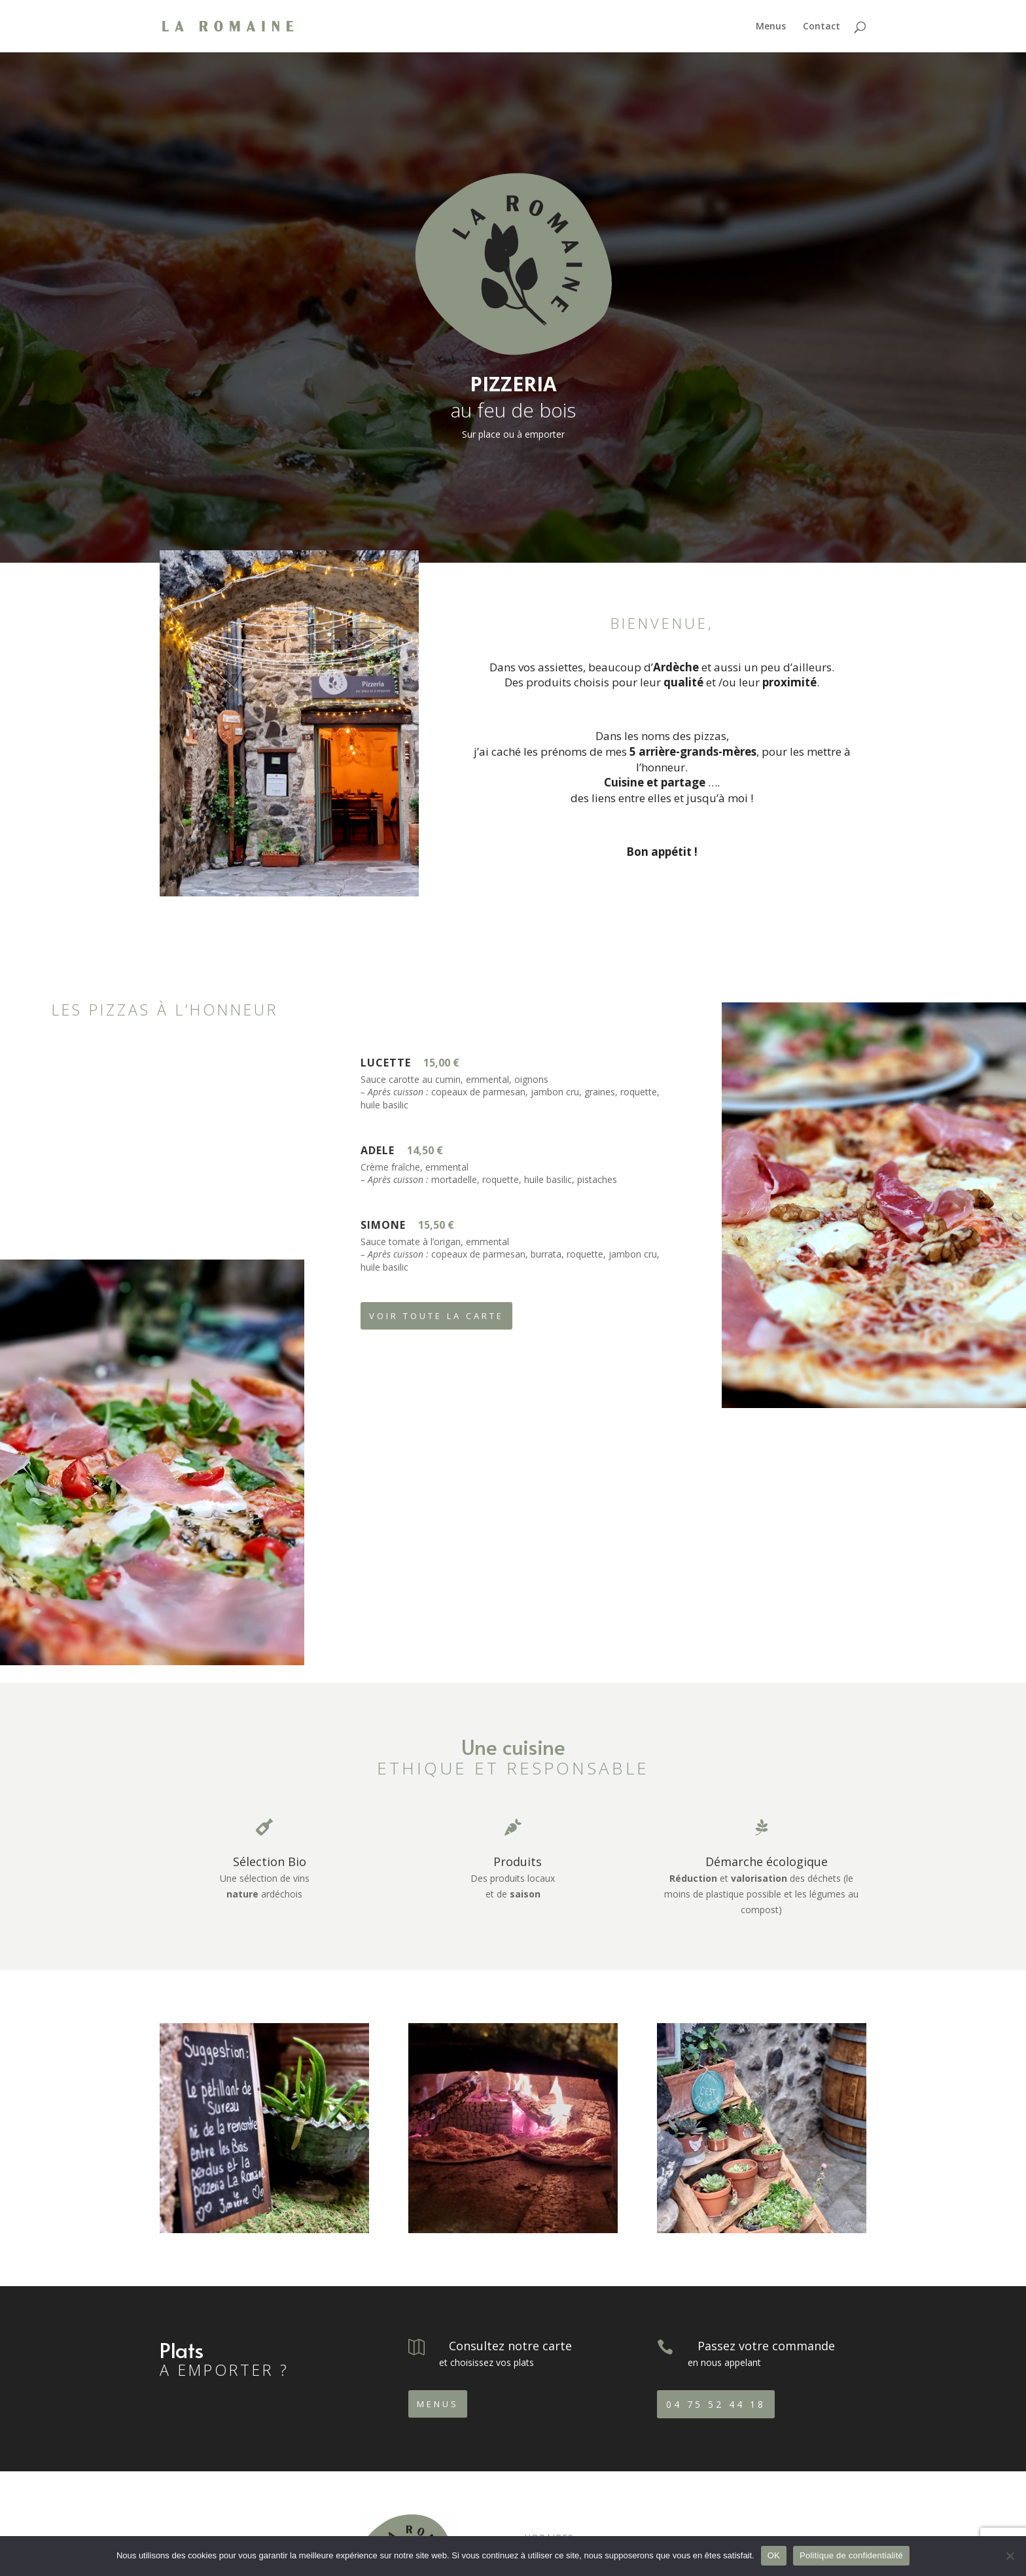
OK (774, 2555)
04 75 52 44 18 (716, 2404)
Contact (821, 27)
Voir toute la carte (436, 1316)
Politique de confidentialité (851, 2555)
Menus (771, 27)
